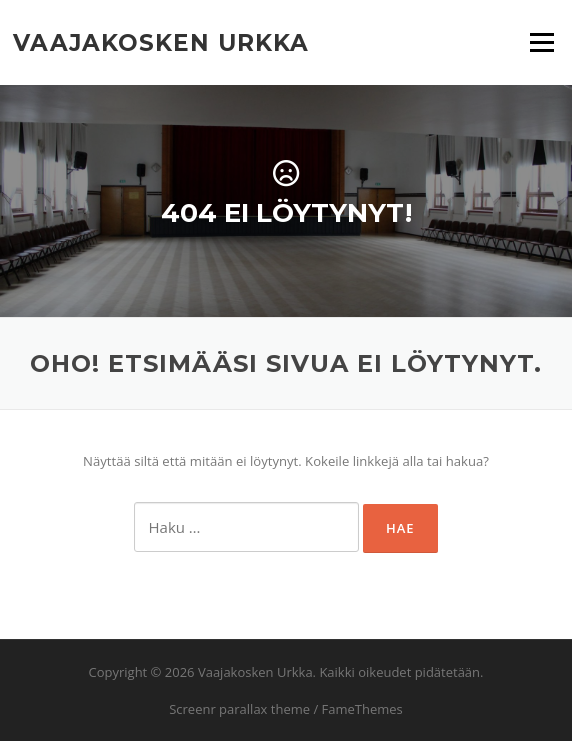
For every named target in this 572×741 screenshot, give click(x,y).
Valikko (541, 42)
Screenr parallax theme (239, 709)
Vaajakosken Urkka (161, 42)
